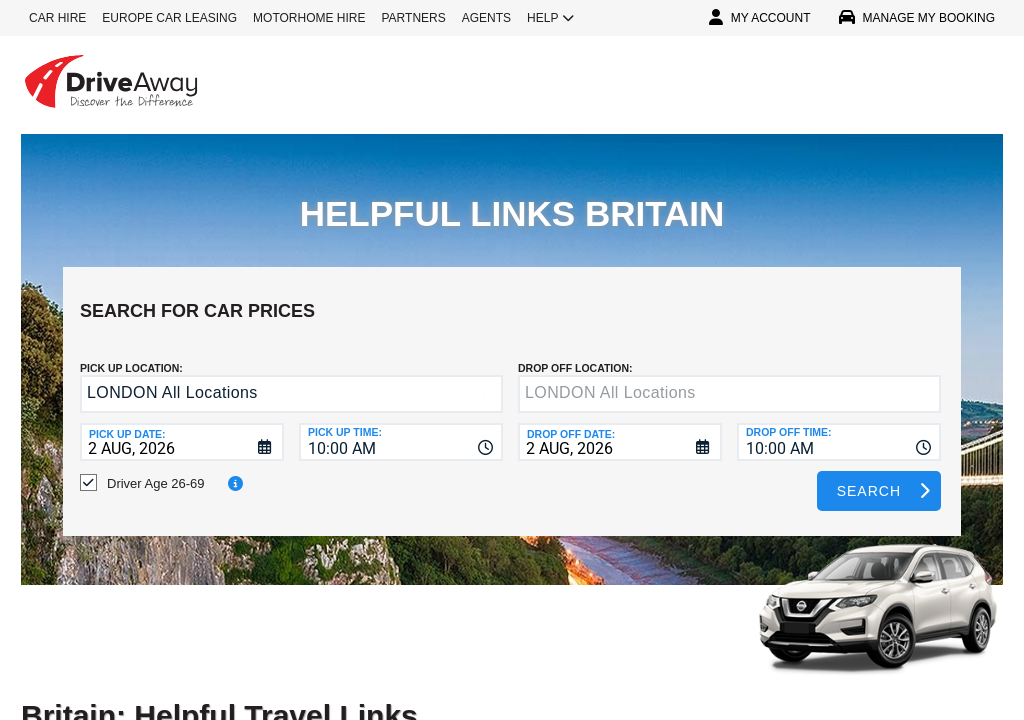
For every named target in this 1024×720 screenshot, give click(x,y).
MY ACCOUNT (760, 18)
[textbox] (729, 379)
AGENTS (486, 18)
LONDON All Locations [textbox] (172, 377)
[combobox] (401, 427)
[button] (483, 380)
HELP (550, 18)
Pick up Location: (131, 353)
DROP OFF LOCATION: (575, 353)
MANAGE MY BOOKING (917, 18)
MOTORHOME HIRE (309, 18)
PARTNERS (414, 18)
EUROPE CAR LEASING (169, 18)
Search (869, 476)
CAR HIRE (57, 18)
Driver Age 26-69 (156, 468)
